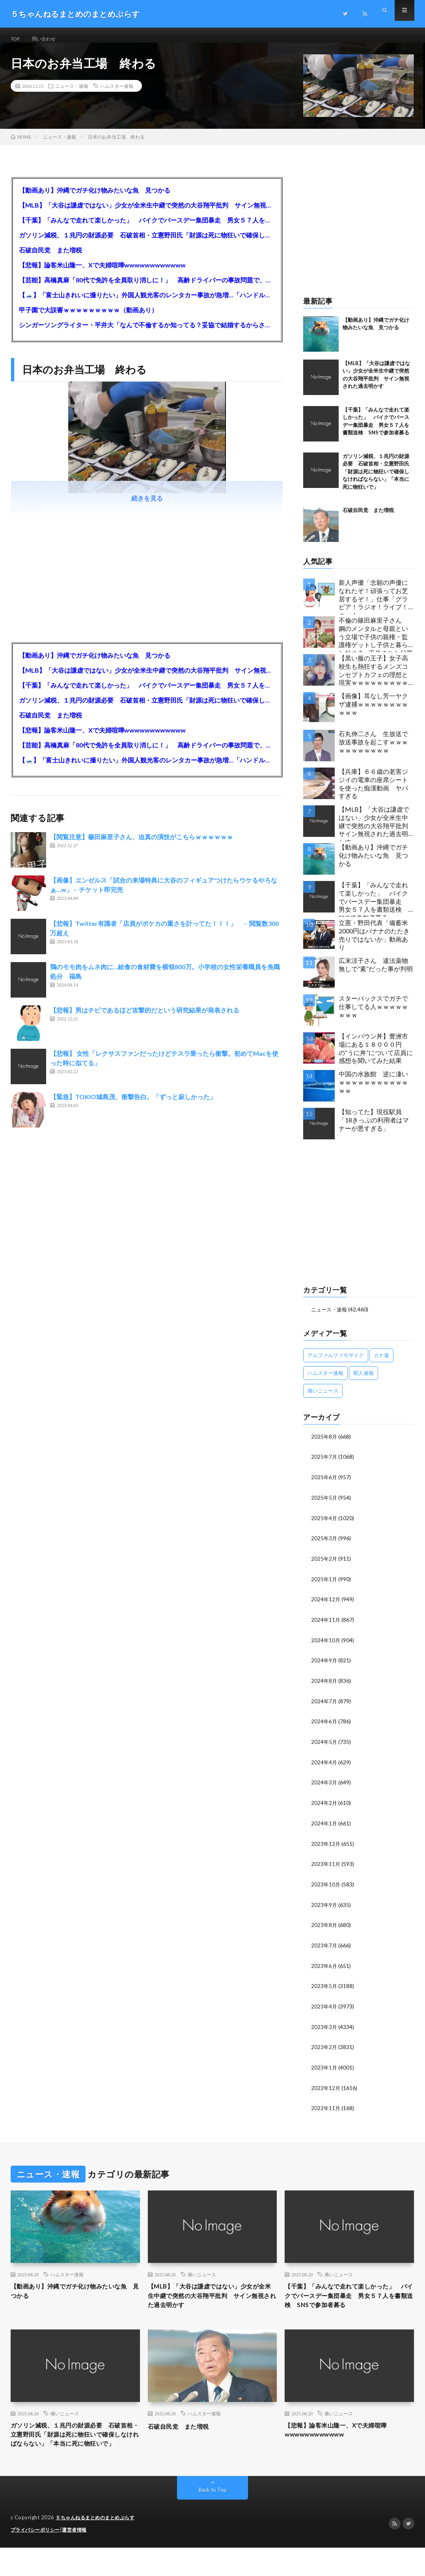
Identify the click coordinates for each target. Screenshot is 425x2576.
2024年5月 (324, 1746)
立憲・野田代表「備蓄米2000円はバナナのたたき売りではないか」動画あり (374, 943)
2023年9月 (324, 1906)
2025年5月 (324, 1505)
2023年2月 (324, 2047)
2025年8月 (324, 1444)
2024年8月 (324, 1685)
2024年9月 (324, 1665)
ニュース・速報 (71, 94)
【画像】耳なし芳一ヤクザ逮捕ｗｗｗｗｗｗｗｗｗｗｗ (373, 713)
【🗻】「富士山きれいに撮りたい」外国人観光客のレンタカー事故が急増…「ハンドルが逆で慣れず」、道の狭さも (147, 303)
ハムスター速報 (116, 94)
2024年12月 (326, 1605)
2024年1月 (324, 1826)
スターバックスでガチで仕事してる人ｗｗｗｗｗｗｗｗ (373, 1015)
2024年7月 (324, 1705)
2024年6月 (324, 1726)
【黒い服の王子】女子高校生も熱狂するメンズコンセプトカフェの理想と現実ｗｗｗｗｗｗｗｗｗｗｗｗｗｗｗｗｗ (373, 681)
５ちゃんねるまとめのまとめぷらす (98, 2546)
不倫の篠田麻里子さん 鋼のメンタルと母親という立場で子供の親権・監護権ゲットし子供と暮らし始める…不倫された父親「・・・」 (376, 643)
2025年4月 (324, 1525)
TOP (16, 39)
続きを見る (147, 506)
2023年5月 (324, 1987)
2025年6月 (324, 1485)
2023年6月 (324, 1967)
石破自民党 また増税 (50, 258)
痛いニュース (202, 2273)
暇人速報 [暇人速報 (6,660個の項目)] (363, 1381)
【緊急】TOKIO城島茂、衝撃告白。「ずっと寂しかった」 (133, 1105)
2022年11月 (326, 2107)
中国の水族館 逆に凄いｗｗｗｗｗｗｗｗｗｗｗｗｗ (373, 1091)
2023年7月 (324, 1947)
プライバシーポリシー (37, 2558)
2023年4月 (324, 2007)
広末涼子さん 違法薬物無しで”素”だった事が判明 (376, 973)
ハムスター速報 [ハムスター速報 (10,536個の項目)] (325, 1381)
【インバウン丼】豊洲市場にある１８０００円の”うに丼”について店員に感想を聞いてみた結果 (376, 1057)
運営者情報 (79, 2558)
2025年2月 (324, 1565)
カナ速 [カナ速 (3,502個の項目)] (381, 1363)
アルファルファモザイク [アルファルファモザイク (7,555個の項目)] (336, 1363)
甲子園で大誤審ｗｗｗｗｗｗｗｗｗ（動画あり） (88, 318)
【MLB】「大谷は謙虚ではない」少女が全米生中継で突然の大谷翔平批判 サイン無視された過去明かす (147, 213)
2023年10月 (326, 1886)
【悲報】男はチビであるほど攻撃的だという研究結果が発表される (144, 1018)
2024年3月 (324, 1786)
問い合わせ (48, 39)
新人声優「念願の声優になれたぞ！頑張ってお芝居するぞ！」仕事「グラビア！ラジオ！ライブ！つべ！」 (373, 605)
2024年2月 (324, 1806)
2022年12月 (326, 2087)
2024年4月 (324, 1766)
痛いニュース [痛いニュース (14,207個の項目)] (323, 1399)
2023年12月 (326, 1846)
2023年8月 (324, 1926)
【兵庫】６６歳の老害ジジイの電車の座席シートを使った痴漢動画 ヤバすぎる (373, 792)
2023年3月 (324, 2027)
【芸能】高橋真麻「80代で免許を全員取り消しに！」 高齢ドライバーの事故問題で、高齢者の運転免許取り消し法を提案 (147, 288)
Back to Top (212, 2518)
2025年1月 (324, 1585)
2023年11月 (326, 1866)
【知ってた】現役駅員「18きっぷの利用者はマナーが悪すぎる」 (374, 1128)
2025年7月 (324, 1464)
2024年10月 (326, 1645)
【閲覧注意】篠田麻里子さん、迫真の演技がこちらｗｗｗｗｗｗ (141, 845)
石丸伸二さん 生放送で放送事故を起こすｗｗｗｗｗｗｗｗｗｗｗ (373, 750)
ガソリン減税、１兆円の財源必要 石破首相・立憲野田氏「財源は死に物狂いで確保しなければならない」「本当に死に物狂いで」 (147, 243)
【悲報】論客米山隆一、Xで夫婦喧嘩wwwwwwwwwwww (102, 273)
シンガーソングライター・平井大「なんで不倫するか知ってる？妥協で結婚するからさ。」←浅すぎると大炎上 (147, 333)
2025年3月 (324, 1545)
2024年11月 (326, 1625)
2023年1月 (324, 2067)
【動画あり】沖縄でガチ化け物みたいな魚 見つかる (94, 198)
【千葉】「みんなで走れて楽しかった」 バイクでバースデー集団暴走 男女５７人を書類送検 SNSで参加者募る (147, 228)
